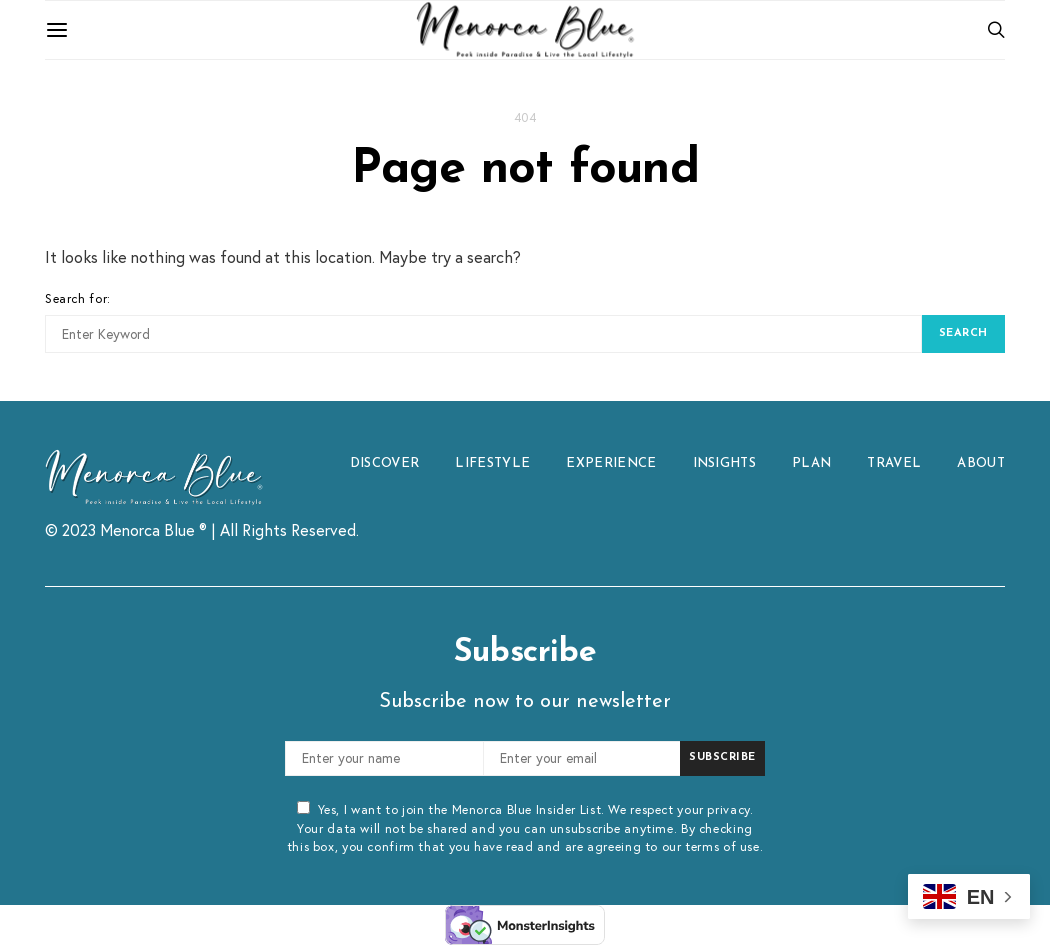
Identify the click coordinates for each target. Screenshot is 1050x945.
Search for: (78, 298)
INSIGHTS (725, 463)
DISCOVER (385, 463)
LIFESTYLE (492, 463)
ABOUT (981, 463)
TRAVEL (894, 463)
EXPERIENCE (611, 463)
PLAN (811, 463)
